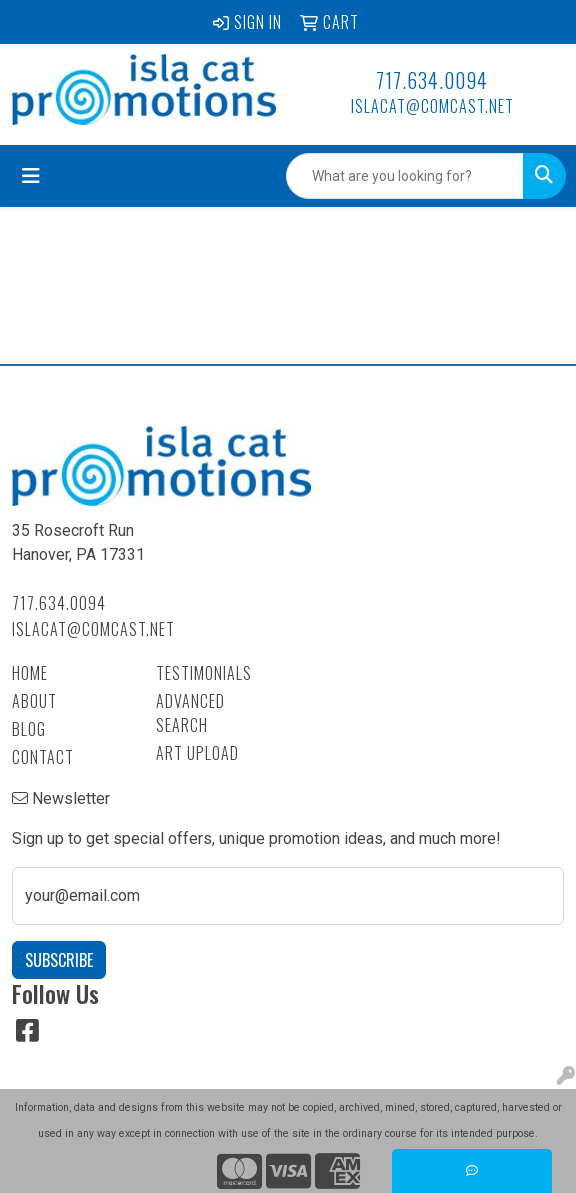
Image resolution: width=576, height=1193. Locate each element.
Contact (43, 757)
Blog (29, 729)
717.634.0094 (432, 80)
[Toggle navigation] (31, 176)
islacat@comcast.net (432, 106)
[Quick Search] (405, 176)
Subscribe (59, 960)
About (34, 701)
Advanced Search (190, 713)
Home (30, 673)
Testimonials (204, 673)
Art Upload (197, 753)
